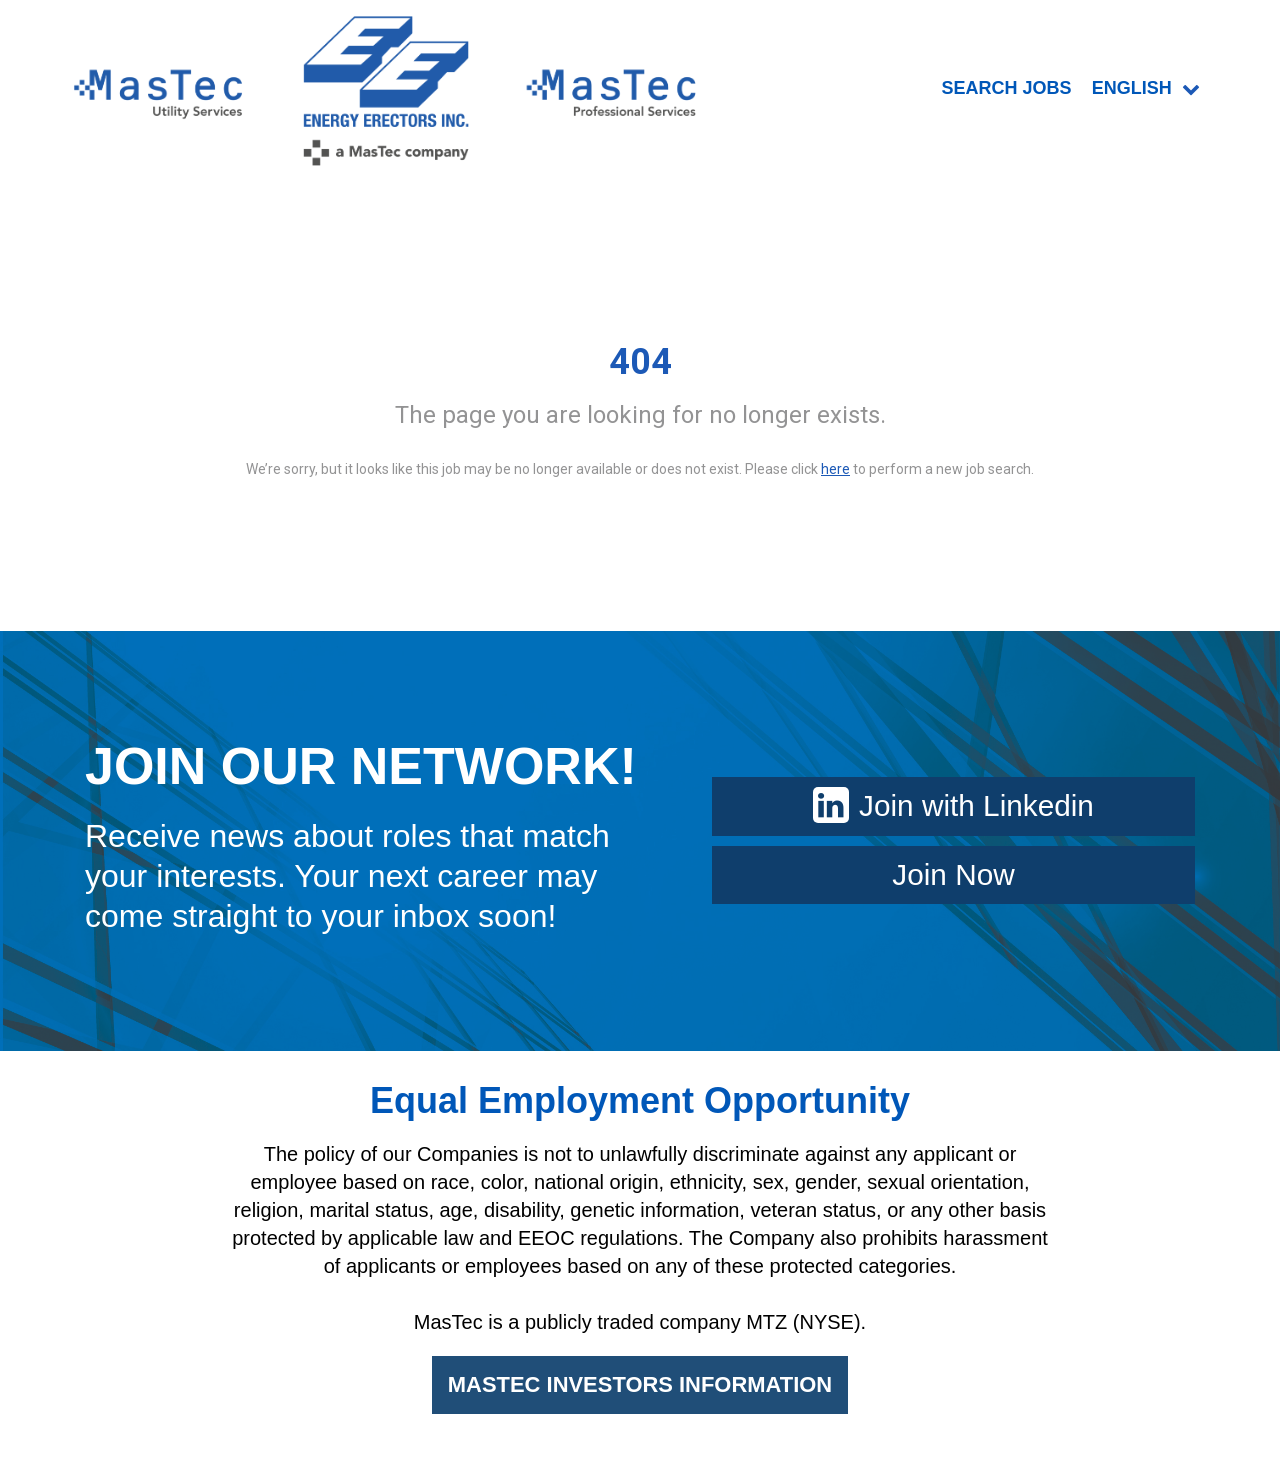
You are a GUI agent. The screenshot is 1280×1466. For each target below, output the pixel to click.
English (1146, 89)
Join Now (953, 876)
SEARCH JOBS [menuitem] (1007, 89)
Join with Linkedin (953, 807)
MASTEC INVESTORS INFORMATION (639, 1387)
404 (640, 364)
